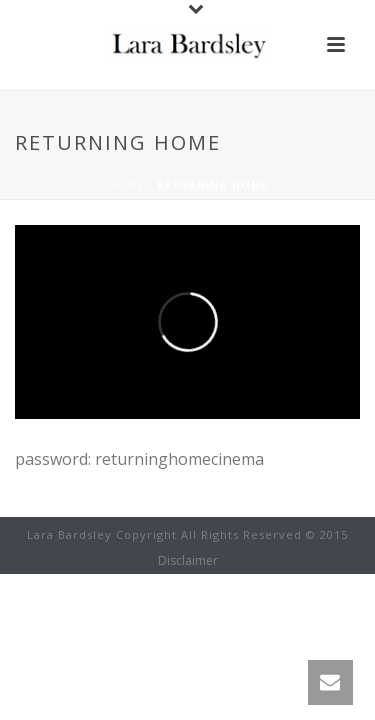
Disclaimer (188, 561)
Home (126, 185)
